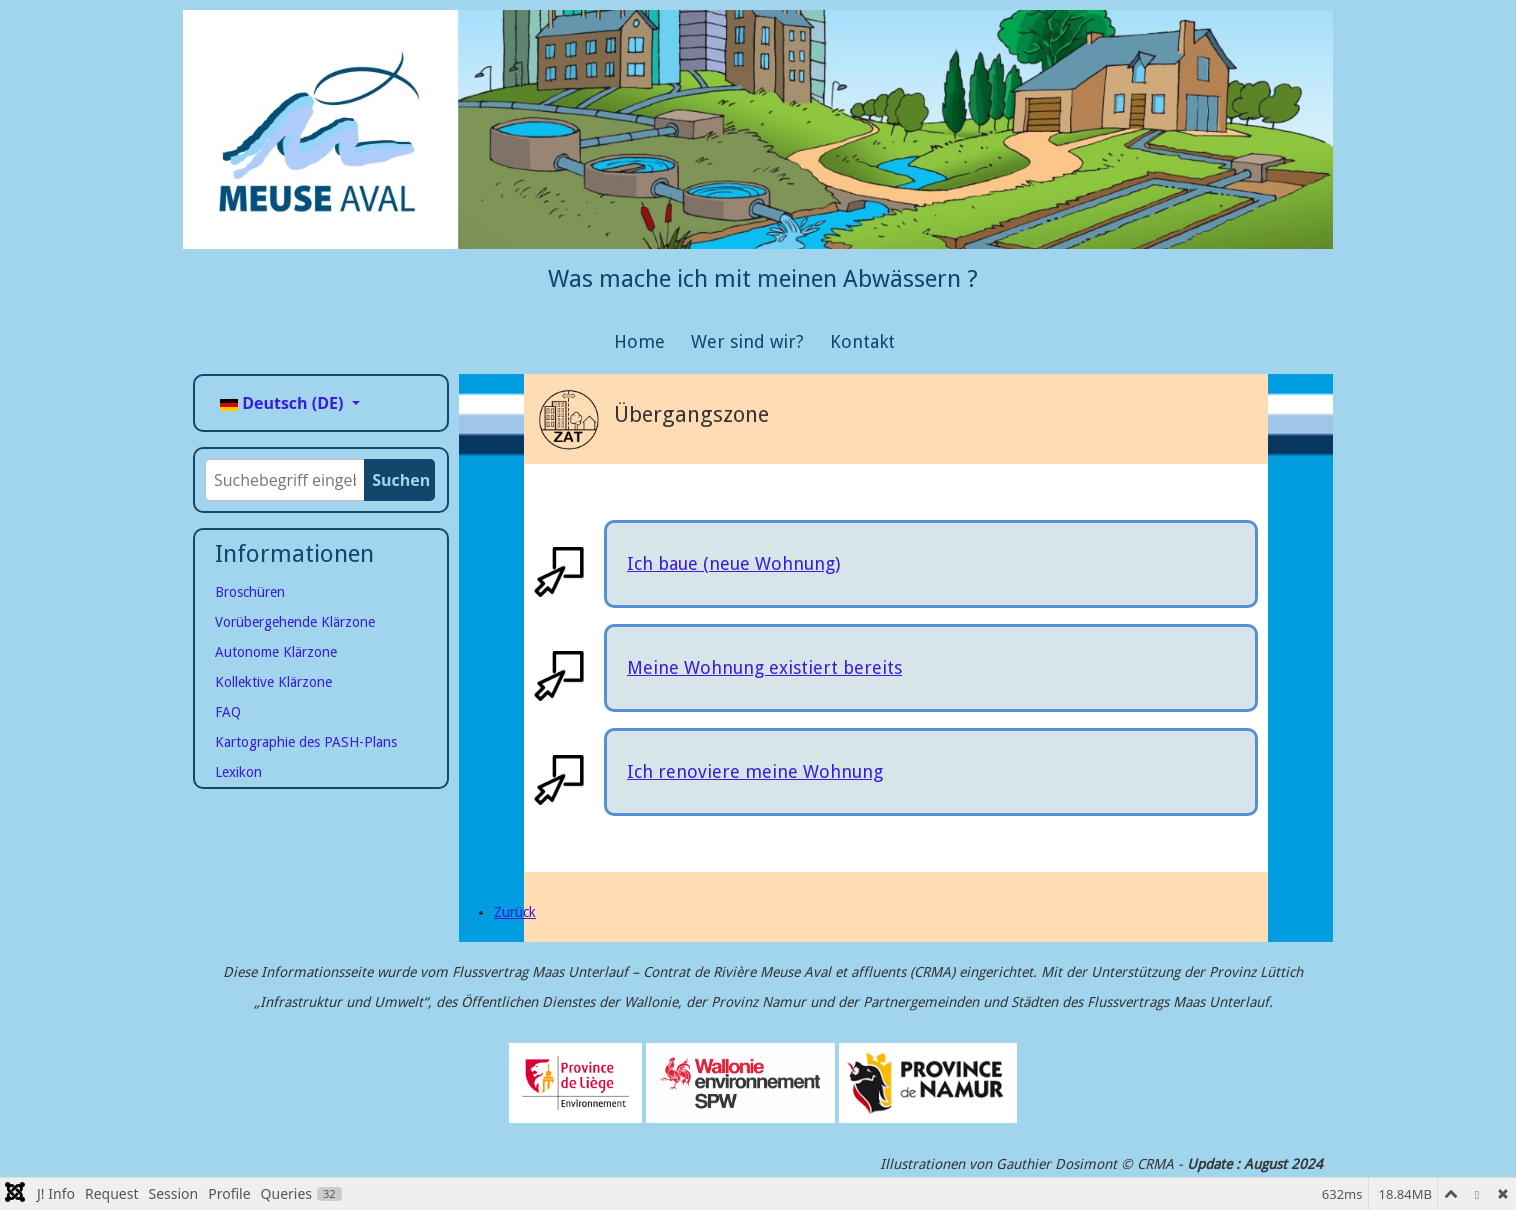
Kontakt (862, 341)
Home (639, 341)
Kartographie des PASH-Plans (306, 742)
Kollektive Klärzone (273, 682)
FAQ (228, 712)
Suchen (401, 480)
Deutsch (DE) (284, 403)
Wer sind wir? (747, 341)
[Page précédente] (515, 912)
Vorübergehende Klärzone (295, 622)
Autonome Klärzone (276, 652)
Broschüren (250, 592)
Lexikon (238, 772)
